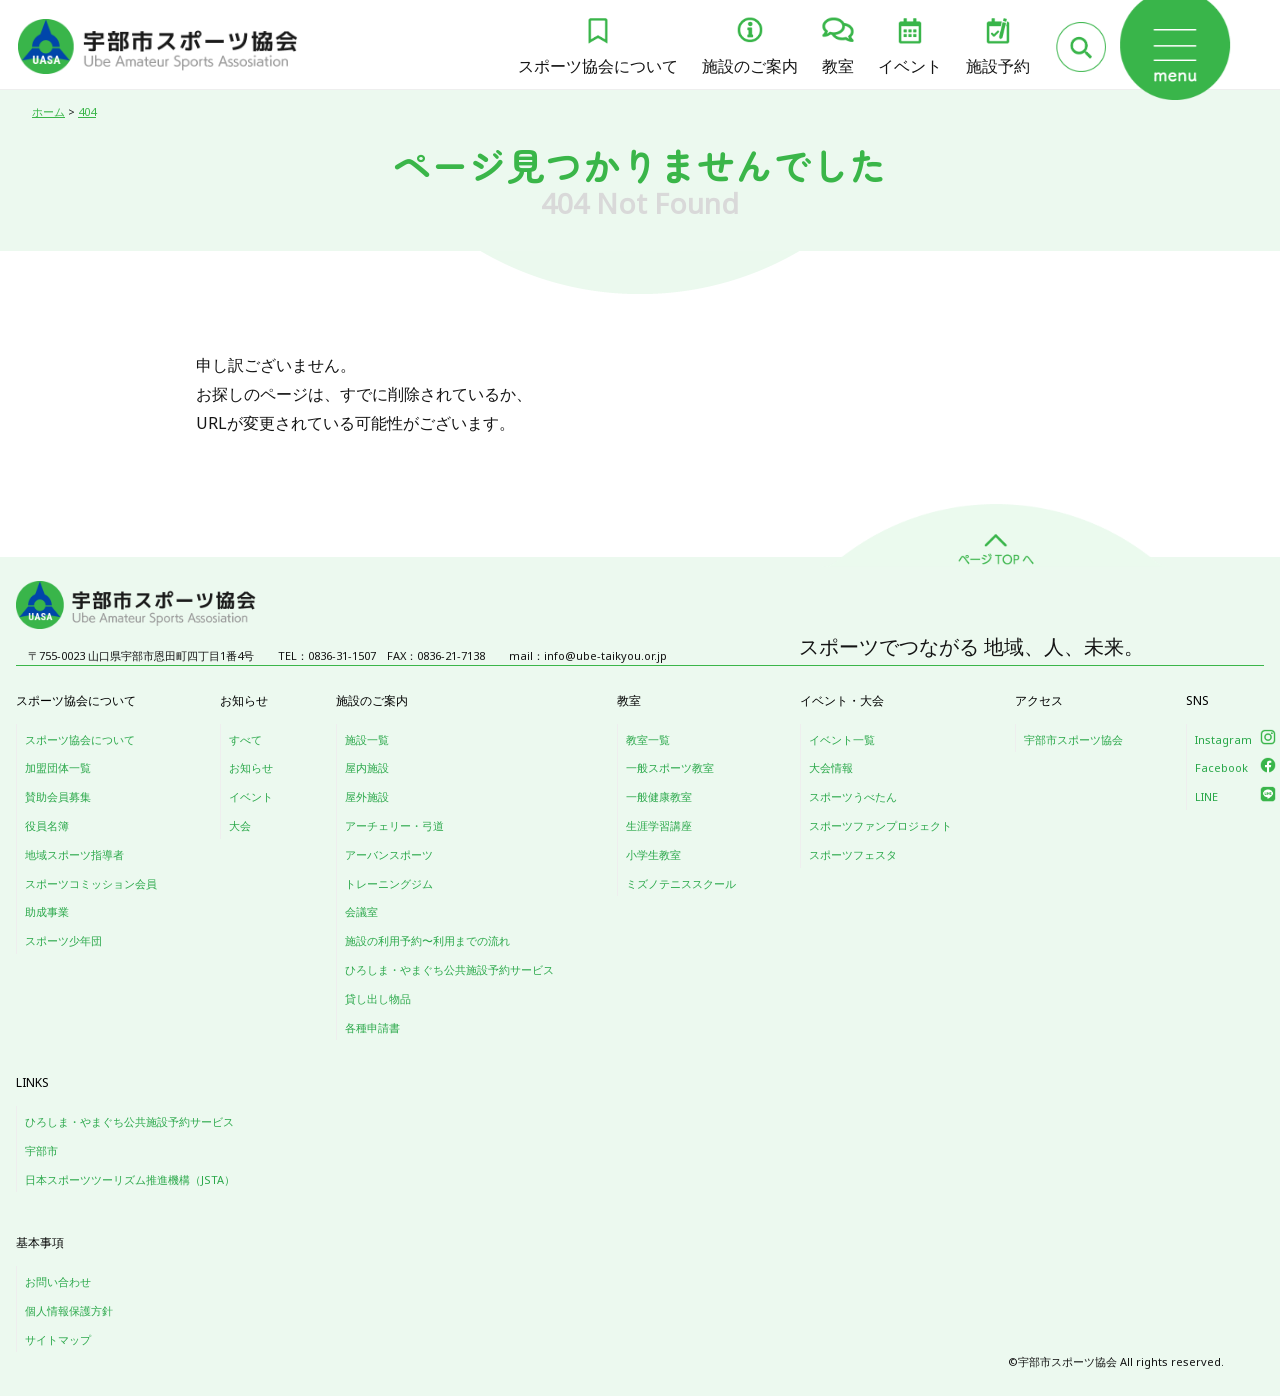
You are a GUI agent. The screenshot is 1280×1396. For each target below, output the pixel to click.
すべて (245, 739)
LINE (1206, 796)
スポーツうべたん (853, 796)
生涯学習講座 (659, 825)
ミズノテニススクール (681, 883)
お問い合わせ (58, 1281)
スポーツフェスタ (853, 854)
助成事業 (47, 911)
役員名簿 (47, 825)
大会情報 (831, 767)
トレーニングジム (389, 883)
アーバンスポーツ (389, 854)
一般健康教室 (659, 796)
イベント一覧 (842, 739)
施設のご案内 (750, 66)
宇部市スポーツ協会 (1073, 739)
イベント (910, 66)
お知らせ (251, 767)
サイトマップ (58, 1339)
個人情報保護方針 (69, 1310)
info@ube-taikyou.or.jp (605, 655)
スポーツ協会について (598, 66)
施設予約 (998, 66)
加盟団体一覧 (58, 767)
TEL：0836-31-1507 (327, 655)
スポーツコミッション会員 (91, 883)
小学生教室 (653, 854)
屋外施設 (367, 796)
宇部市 (41, 1150)
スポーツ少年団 (63, 940)
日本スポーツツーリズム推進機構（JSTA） (130, 1179)
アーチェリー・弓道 (394, 825)
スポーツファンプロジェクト (880, 825)
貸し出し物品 (378, 998)
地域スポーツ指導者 (74, 854)
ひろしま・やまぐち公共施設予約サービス (449, 969)
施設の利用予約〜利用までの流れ (427, 940)
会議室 (361, 911)
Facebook (1221, 767)
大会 (240, 825)
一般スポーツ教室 (670, 767)
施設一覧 (367, 739)
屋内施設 (367, 767)
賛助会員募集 (58, 796)
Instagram (1223, 739)
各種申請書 (372, 1027)
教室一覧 (648, 739)
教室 (838, 66)
